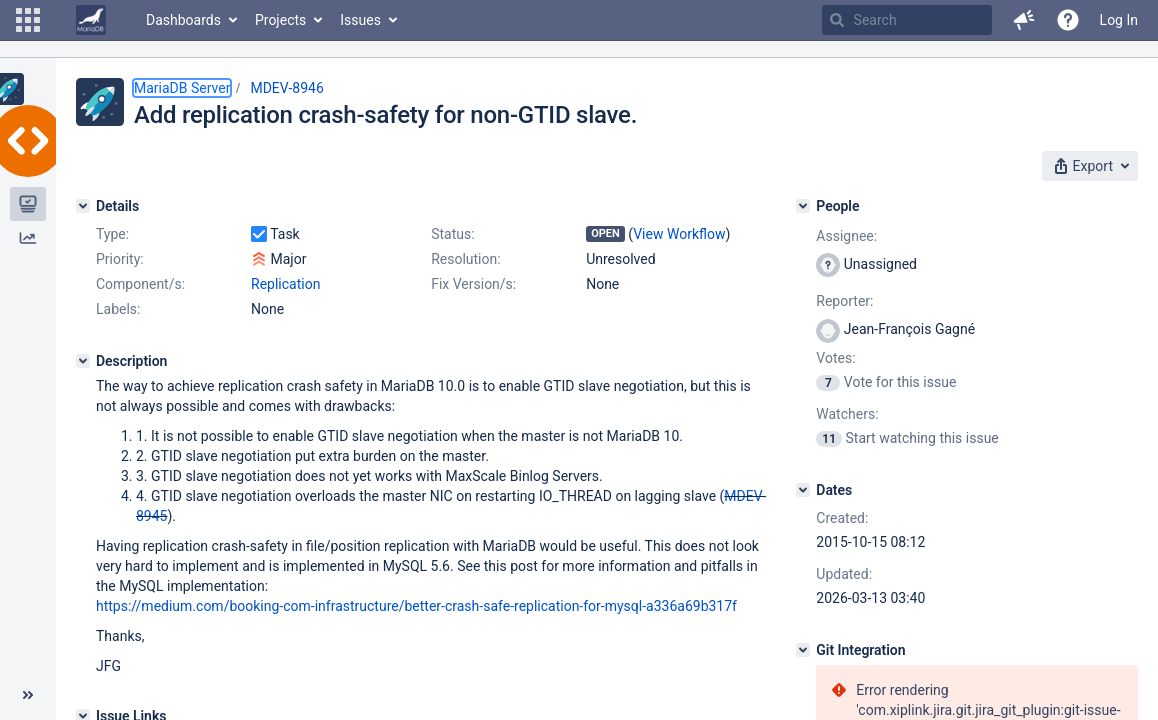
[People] (803, 206)
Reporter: (844, 301)
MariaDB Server (182, 88)
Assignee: (846, 236)
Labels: (118, 309)
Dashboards (183, 20)
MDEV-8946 (286, 88)
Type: (112, 234)
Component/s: (140, 284)
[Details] (83, 206)
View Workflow (679, 234)
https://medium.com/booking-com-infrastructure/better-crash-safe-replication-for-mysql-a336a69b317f (416, 606)
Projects (280, 20)
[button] (28, 20)
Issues (360, 20)
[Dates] (803, 490)
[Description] (83, 361)
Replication (285, 284)
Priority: (120, 259)
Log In (1119, 20)
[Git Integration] (803, 650)
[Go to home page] (91, 20)
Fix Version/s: (473, 284)
